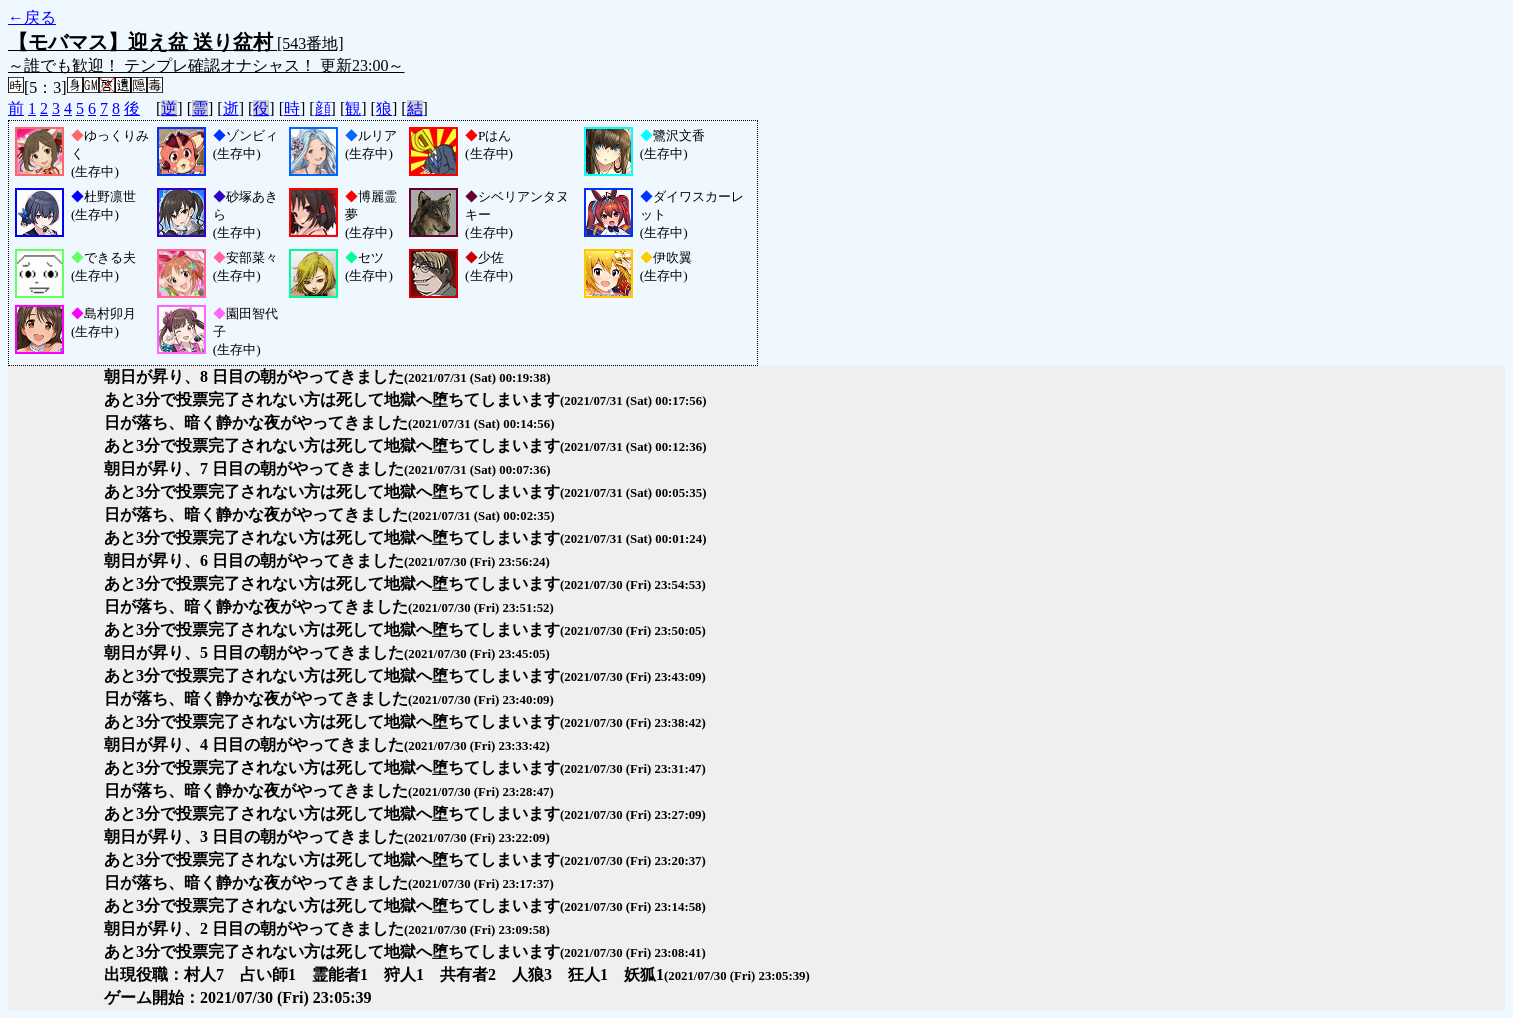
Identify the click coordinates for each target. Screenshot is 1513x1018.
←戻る (32, 17)
